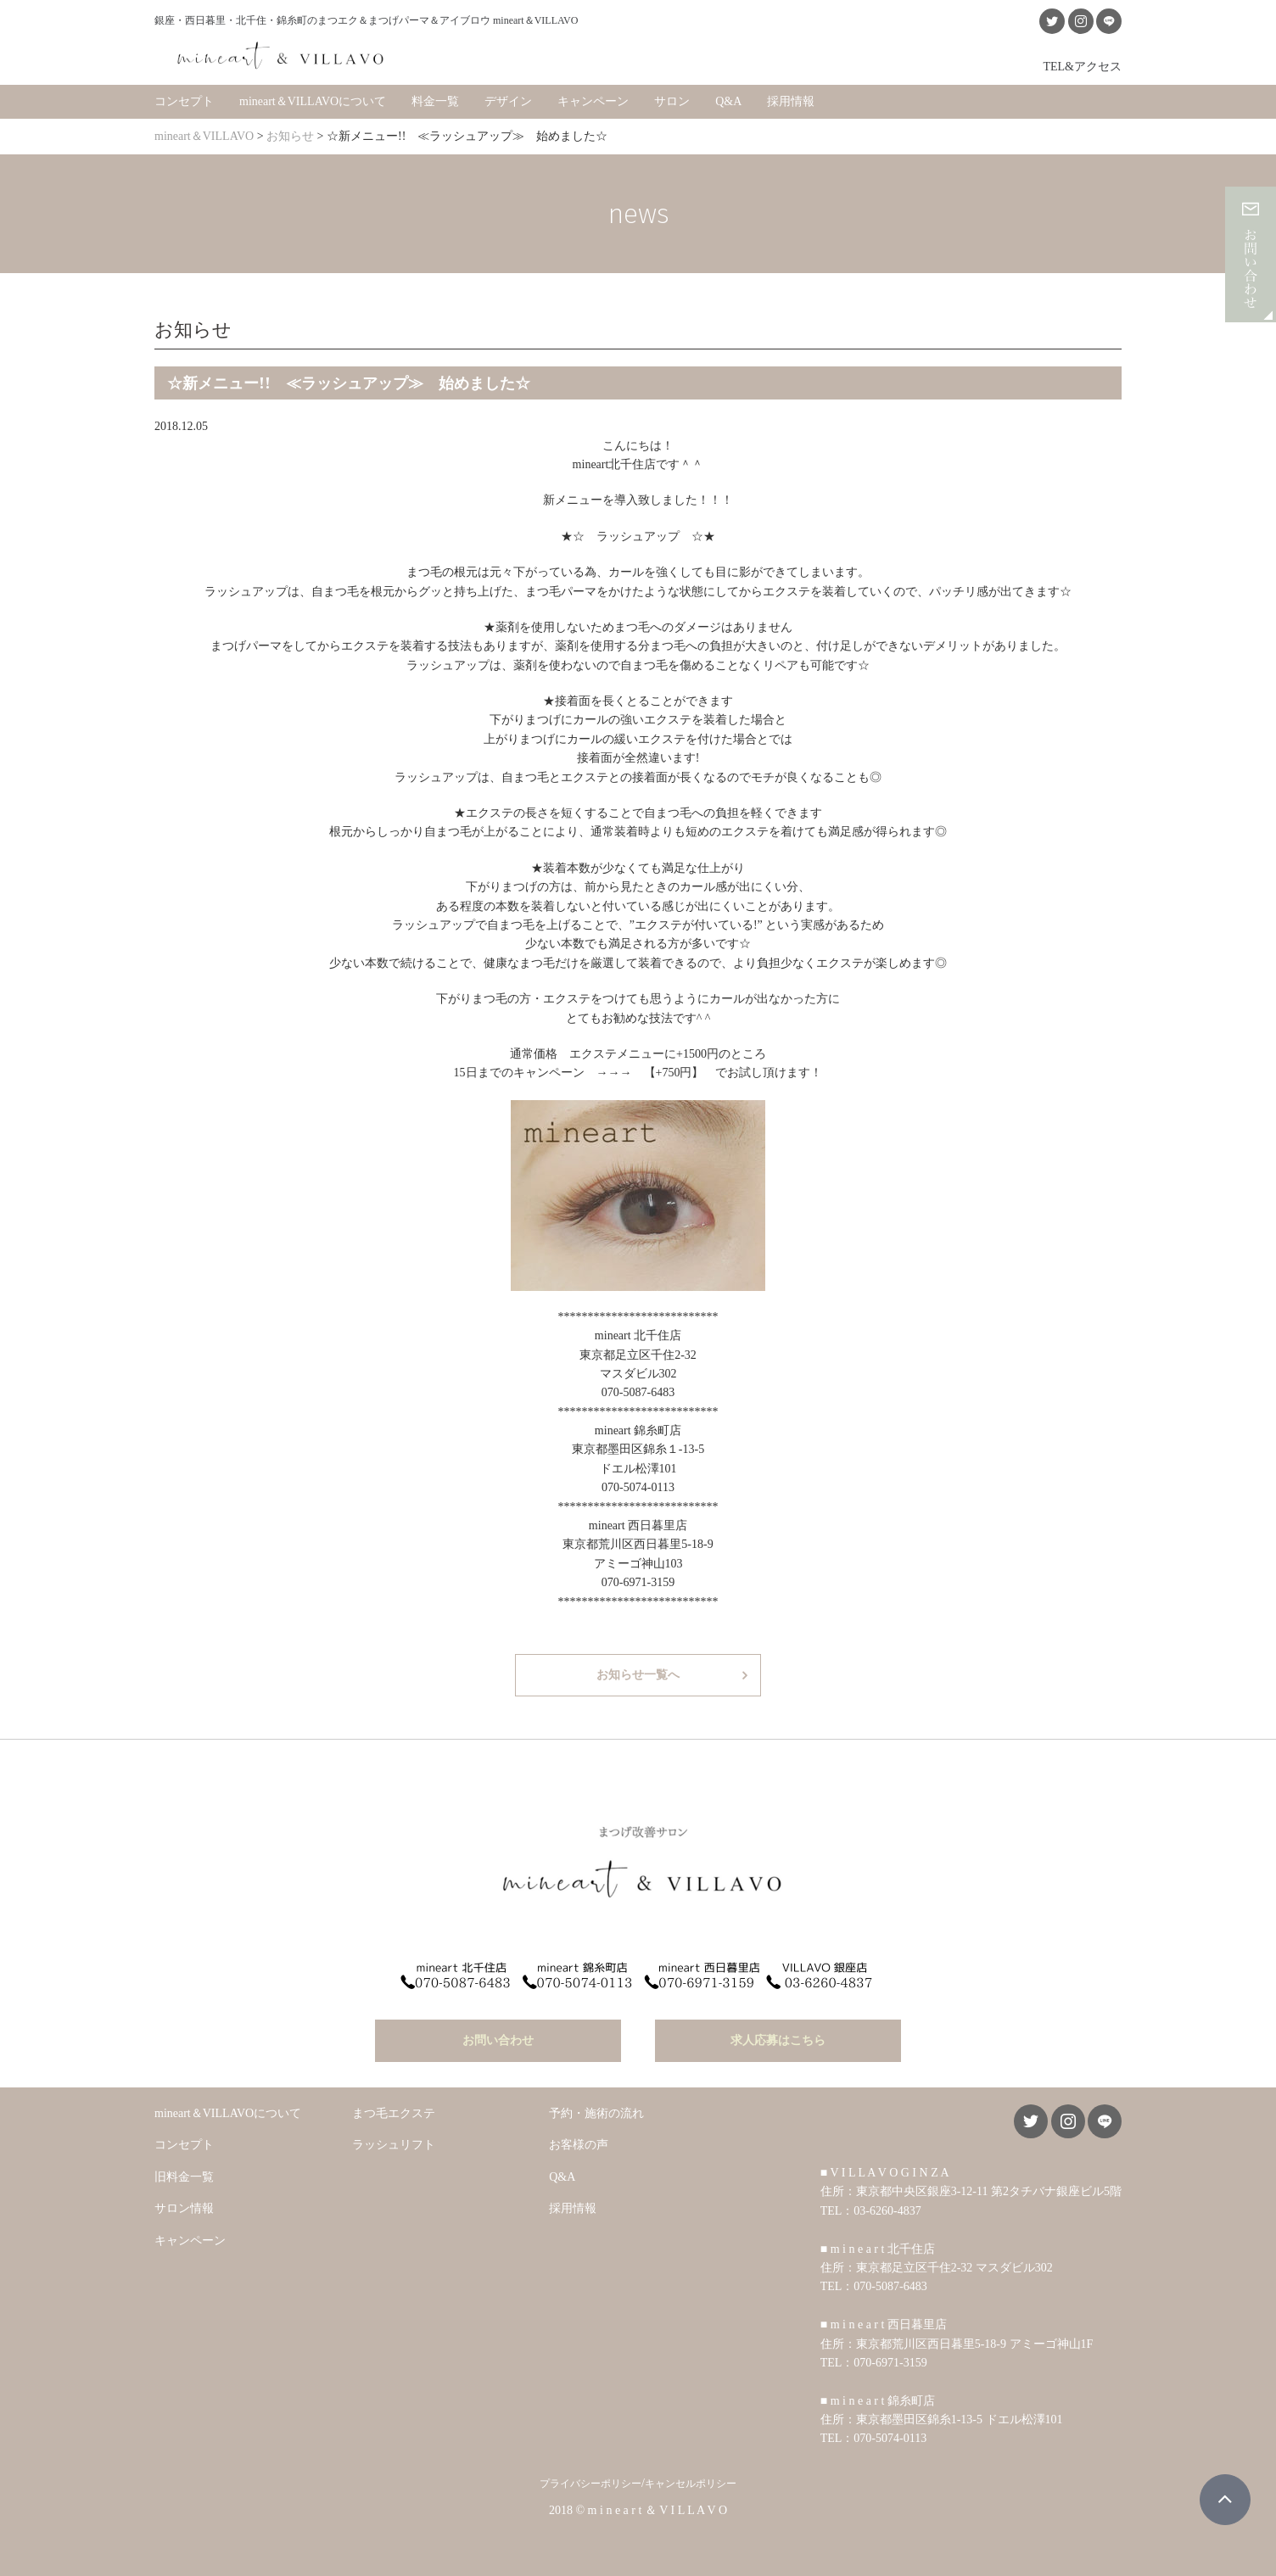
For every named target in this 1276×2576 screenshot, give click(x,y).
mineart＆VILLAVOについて (312, 101)
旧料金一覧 (184, 2177)
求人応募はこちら (777, 2040)
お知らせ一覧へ (638, 1674)
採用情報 (790, 101)
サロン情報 (184, 2208)
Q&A (728, 101)
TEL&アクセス (1082, 66)
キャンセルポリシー (690, 2483)
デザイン (508, 101)
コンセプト (184, 101)
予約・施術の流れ (596, 2113)
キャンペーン (593, 101)
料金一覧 (435, 101)
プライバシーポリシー (590, 2483)
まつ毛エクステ (393, 2113)
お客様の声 (578, 2144)
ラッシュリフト (393, 2144)
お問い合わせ (498, 2040)
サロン (672, 101)
